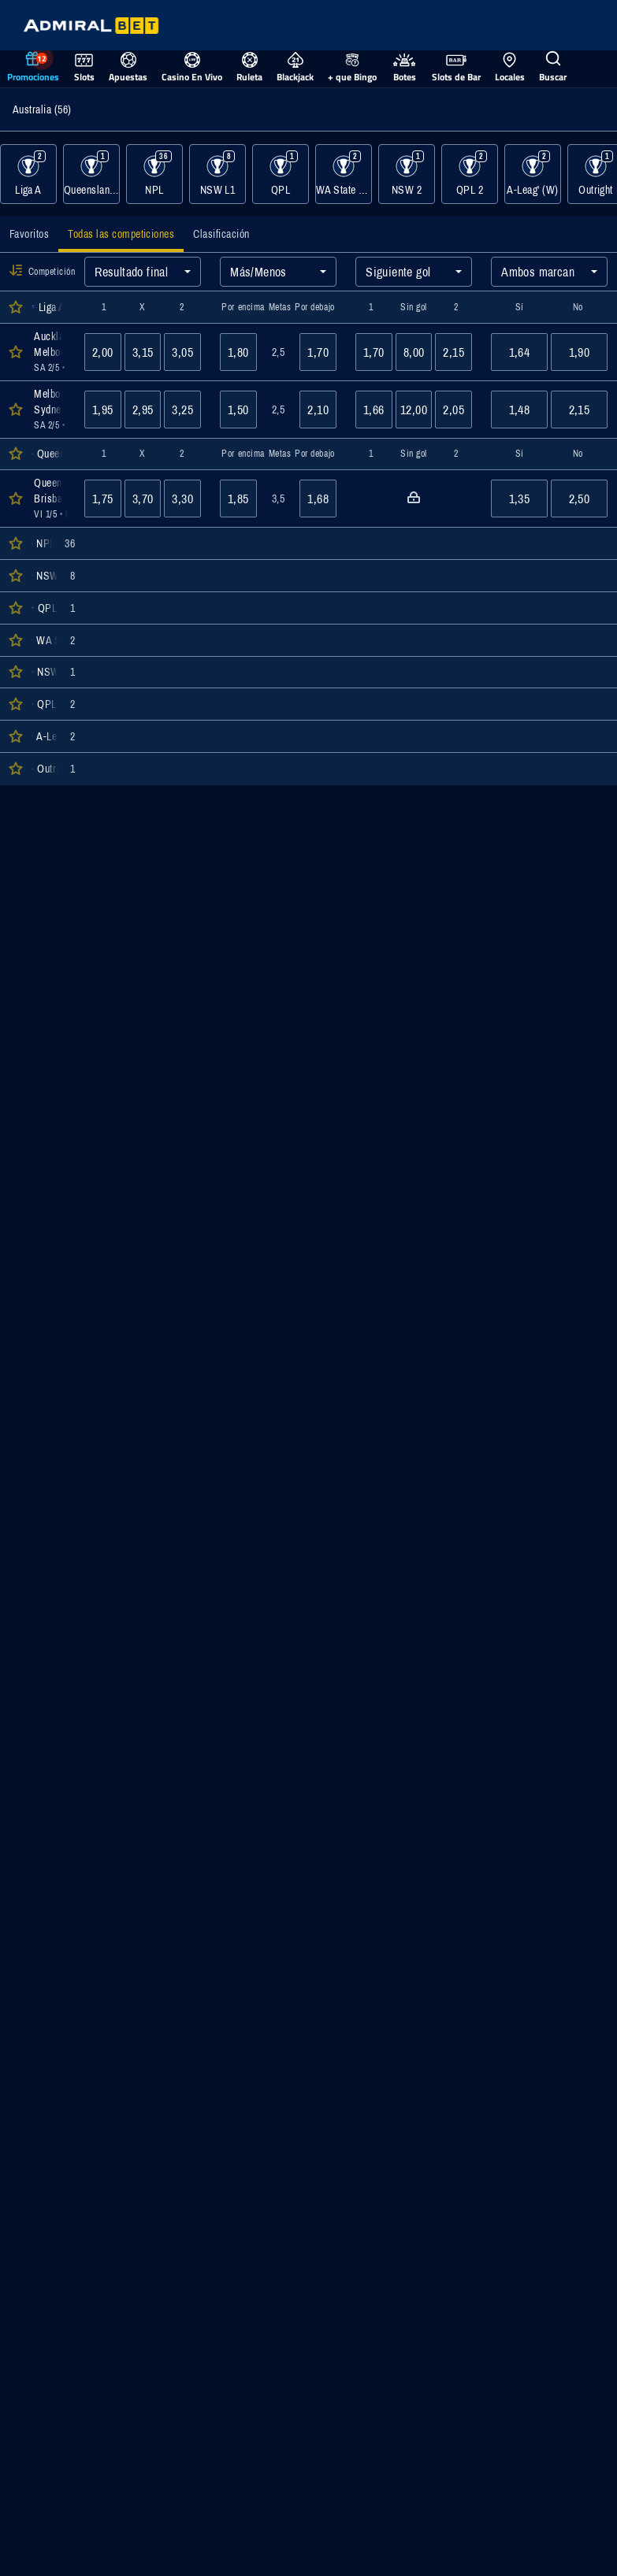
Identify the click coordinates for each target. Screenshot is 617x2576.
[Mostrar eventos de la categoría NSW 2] (406, 174)
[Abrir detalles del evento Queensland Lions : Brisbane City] (50, 498)
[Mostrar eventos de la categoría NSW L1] (217, 174)
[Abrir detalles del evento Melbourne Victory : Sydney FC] (50, 409)
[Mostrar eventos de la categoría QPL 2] (469, 174)
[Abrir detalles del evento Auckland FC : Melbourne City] (50, 352)
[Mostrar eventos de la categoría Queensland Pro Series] (91, 174)
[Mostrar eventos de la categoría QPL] (280, 174)
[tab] (29, 234)
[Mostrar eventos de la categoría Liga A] (28, 174)
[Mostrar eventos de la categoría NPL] (154, 174)
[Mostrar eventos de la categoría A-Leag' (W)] (532, 174)
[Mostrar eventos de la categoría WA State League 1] (343, 174)
